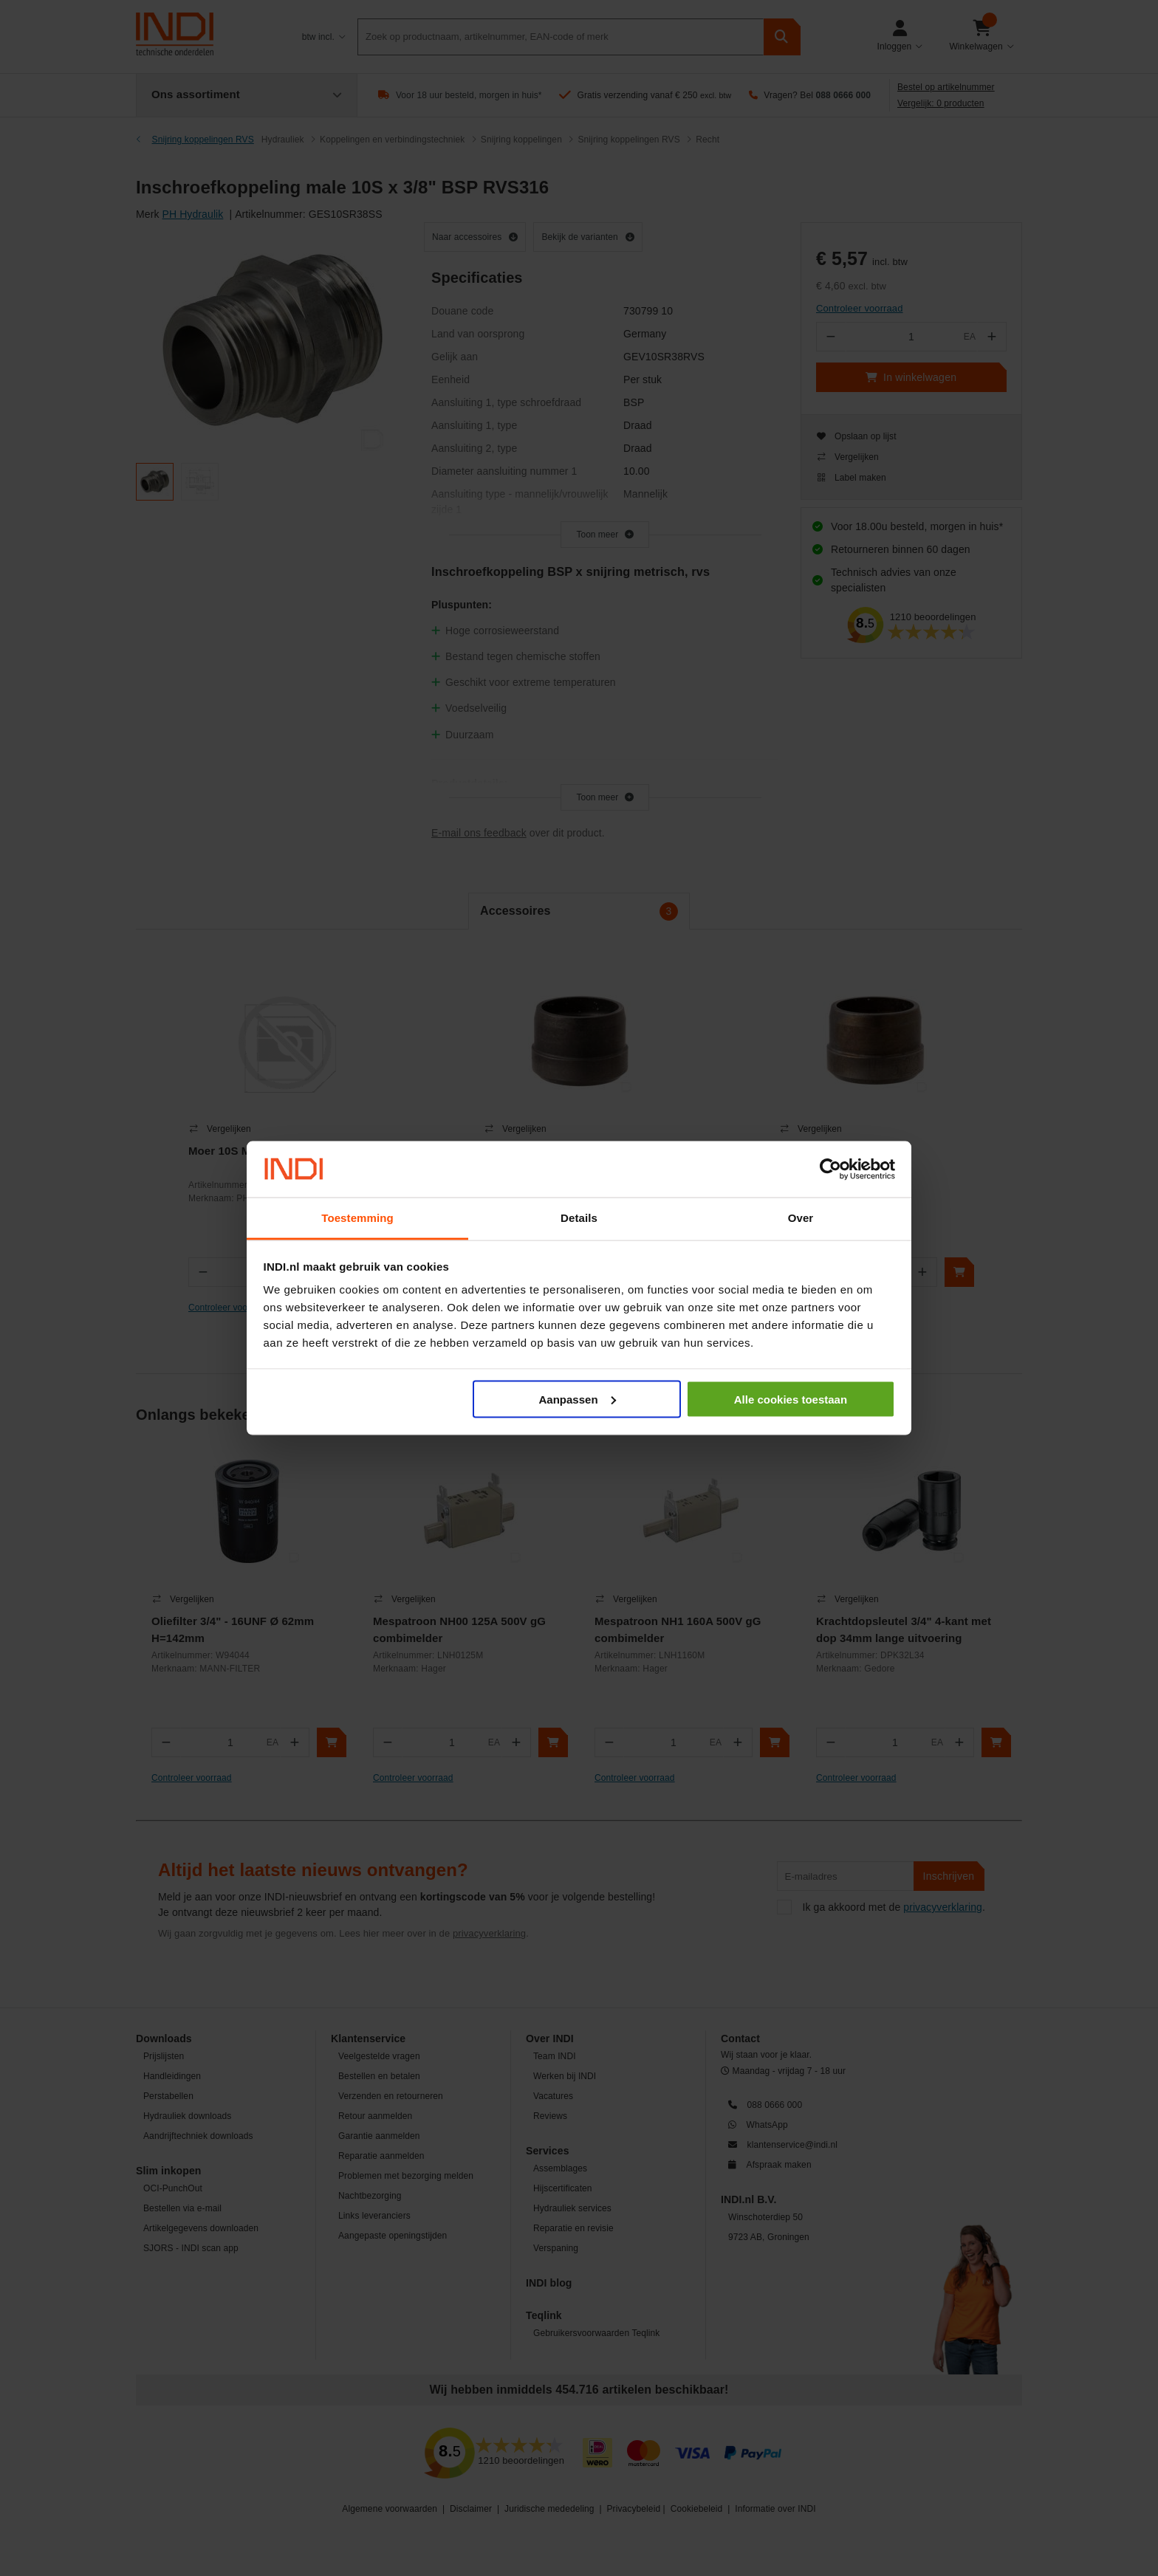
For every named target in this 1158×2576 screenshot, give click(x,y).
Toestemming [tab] (357, 1218)
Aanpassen (577, 1398)
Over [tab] (801, 1218)
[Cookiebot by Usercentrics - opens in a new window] (830, 1169)
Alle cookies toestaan (790, 1398)
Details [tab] (579, 1218)
